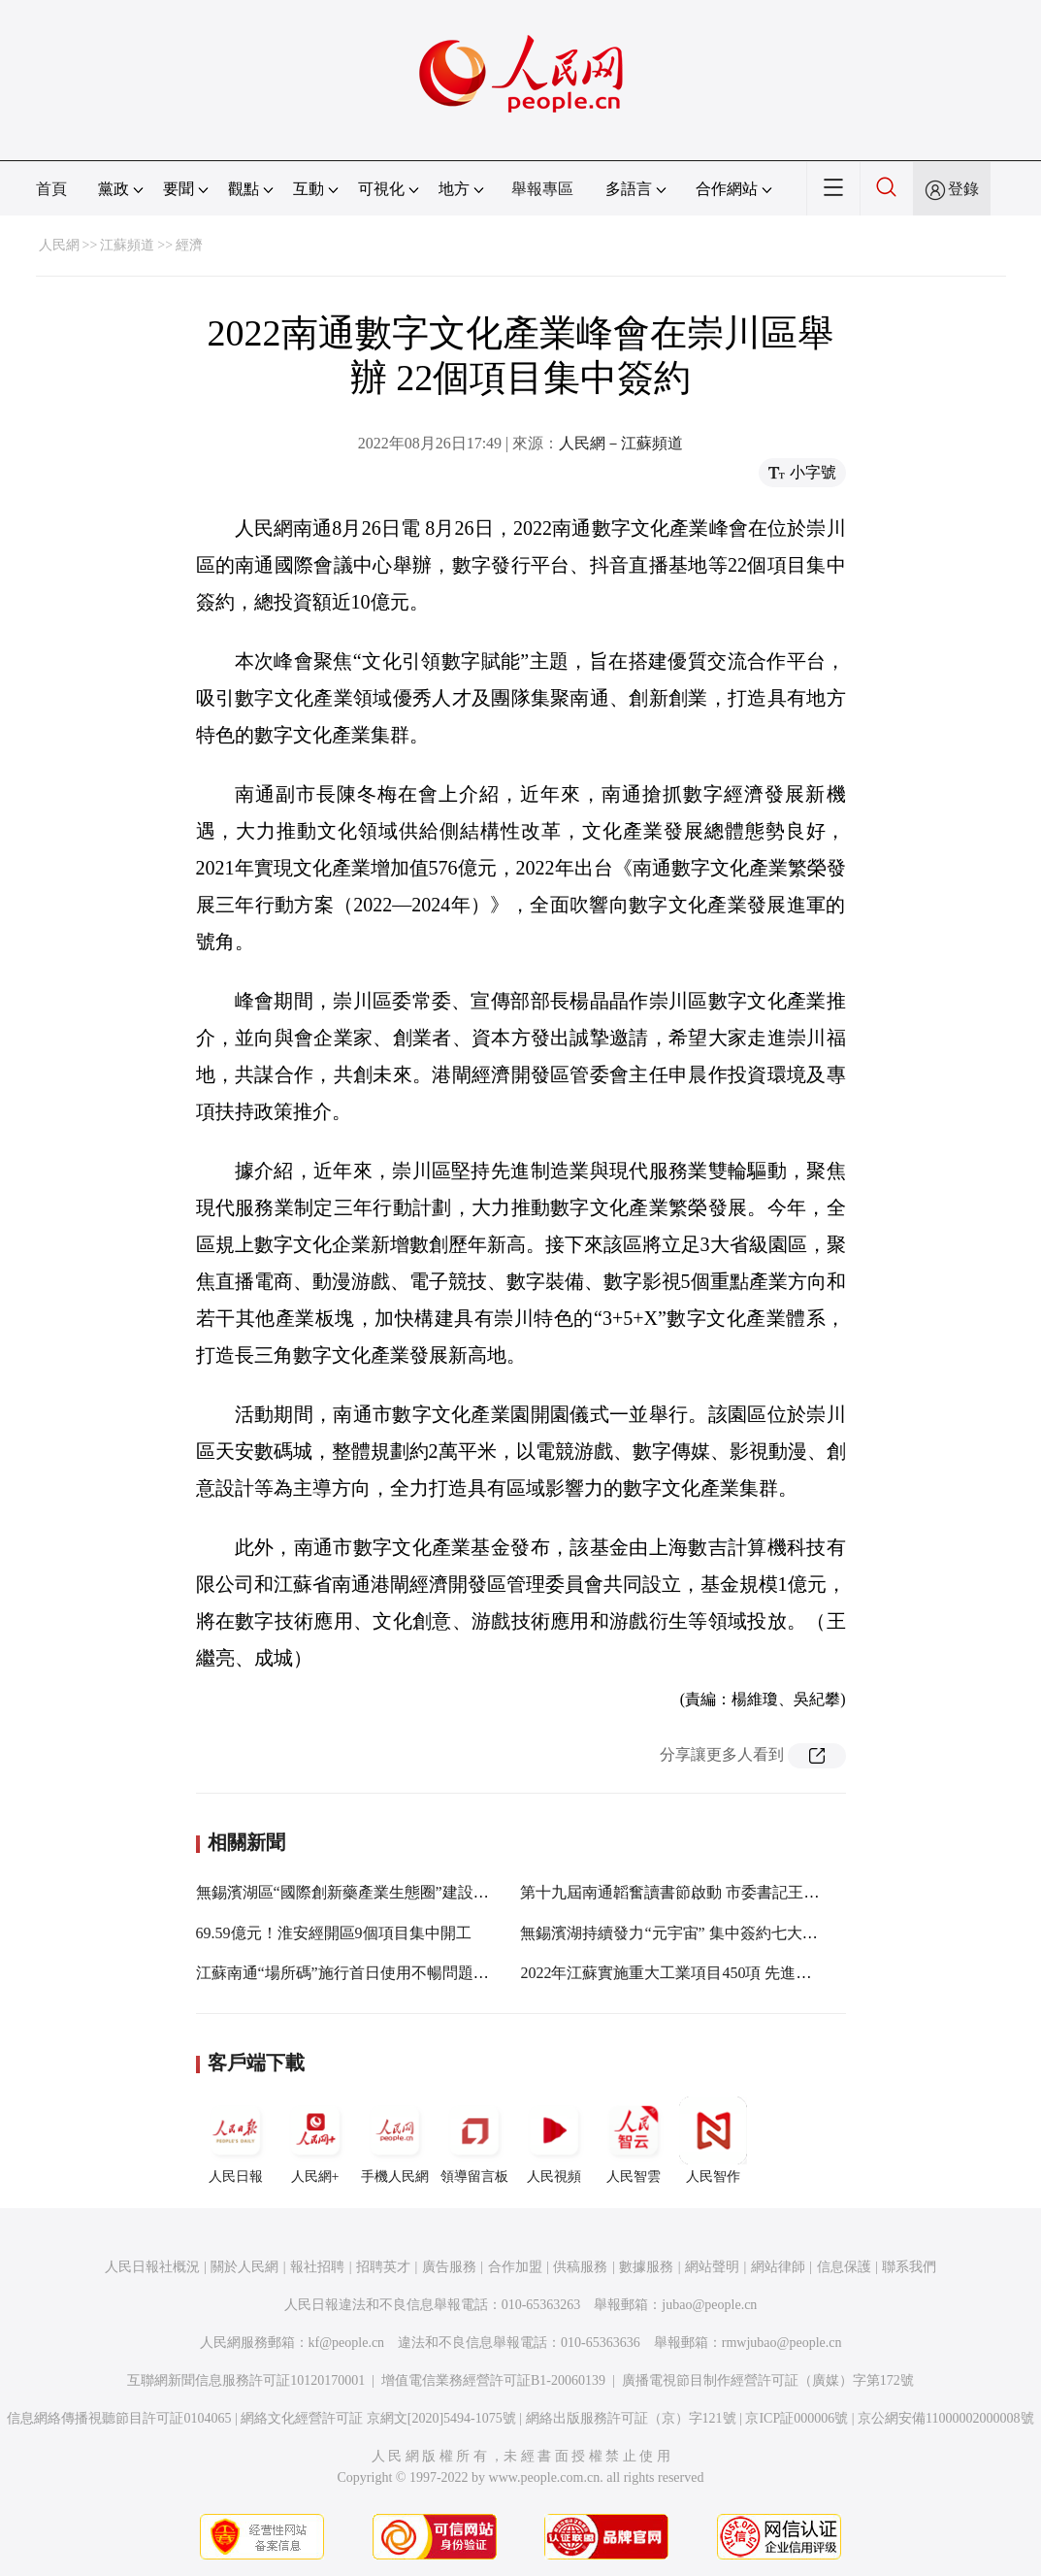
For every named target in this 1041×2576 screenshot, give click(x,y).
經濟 (189, 245)
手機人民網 (395, 2140)
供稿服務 (580, 2267)
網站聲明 (712, 2267)
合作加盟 (515, 2267)
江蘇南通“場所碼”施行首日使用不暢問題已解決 (358, 1973)
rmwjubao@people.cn (782, 2342)
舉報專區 (542, 189)
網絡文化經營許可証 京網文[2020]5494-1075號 (378, 2418)
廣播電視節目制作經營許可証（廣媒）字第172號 (768, 2380)
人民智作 (713, 2140)
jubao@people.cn (709, 2304)
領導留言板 (474, 2140)
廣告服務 (449, 2267)
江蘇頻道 (127, 245)
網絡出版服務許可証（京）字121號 (631, 2418)
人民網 (59, 245)
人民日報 (236, 2140)
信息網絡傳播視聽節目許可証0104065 (119, 2418)
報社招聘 (317, 2267)
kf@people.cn (347, 2342)
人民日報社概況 (152, 2267)
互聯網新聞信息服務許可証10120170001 (246, 2380)
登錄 (963, 189)
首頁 (51, 189)
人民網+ (315, 2140)
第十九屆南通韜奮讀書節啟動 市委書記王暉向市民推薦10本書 (731, 1892)
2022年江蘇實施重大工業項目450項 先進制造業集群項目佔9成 (731, 1973)
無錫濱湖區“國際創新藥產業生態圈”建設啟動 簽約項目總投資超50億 (430, 1892)
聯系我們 (909, 2267)
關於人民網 (244, 2267)
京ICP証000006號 (796, 2418)
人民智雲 (633, 2140)
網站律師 (778, 2267)
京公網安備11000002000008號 (945, 2418)
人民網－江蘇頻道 (621, 443)
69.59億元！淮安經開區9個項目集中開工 (334, 1933)
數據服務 (646, 2267)
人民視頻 (554, 2140)
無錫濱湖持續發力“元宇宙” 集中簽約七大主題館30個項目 (715, 1933)
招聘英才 (383, 2267)
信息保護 (844, 2267)
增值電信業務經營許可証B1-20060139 (493, 2380)
